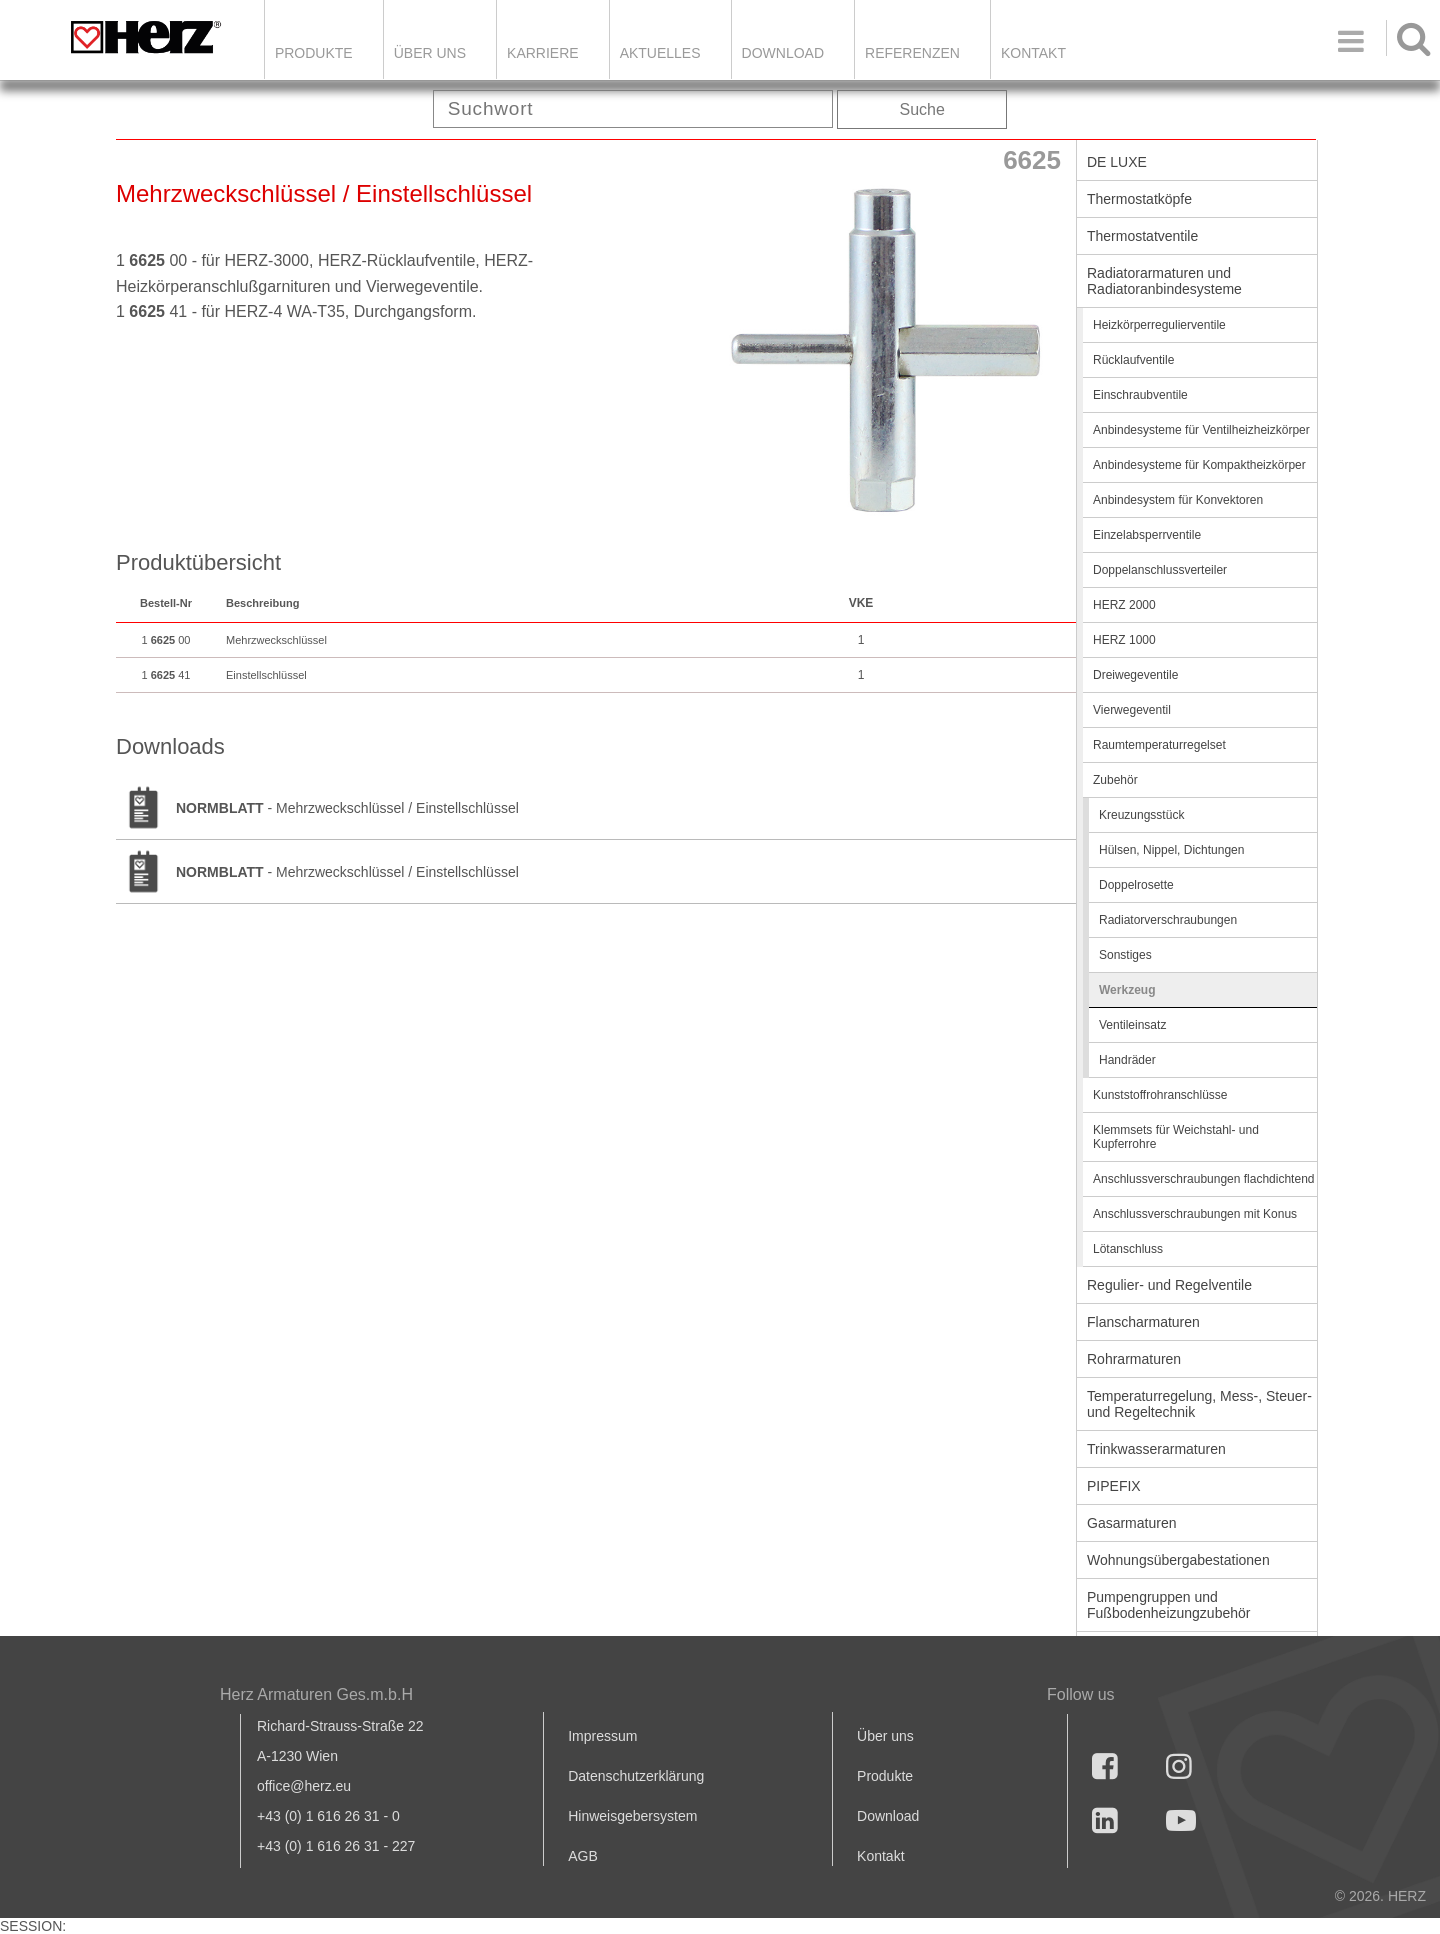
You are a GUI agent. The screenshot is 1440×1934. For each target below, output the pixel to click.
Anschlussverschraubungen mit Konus (1195, 1214)
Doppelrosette (1136, 885)
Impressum (602, 1736)
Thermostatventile (1142, 236)
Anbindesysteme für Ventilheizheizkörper (1201, 430)
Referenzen (912, 53)
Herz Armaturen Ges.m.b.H (316, 1694)
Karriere (543, 53)
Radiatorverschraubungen (1168, 920)
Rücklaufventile (1133, 360)
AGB (583, 1856)
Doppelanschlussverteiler (1160, 570)
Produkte (314, 53)
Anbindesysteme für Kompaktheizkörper (1199, 465)
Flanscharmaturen (1143, 1322)
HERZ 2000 (1124, 605)
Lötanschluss (1128, 1249)
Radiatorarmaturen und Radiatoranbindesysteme (1164, 281)
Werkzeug (1127, 990)
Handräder (1127, 1060)
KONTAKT (1033, 53)
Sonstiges (1125, 955)
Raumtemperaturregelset (1159, 745)
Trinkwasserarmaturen (1156, 1449)
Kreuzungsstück (1141, 815)
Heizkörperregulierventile (1159, 325)
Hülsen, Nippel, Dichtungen (1171, 850)
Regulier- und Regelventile (1169, 1285)
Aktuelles (660, 53)
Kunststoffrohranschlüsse (1160, 1095)
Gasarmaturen (1131, 1523)
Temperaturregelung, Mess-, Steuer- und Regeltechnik (1199, 1404)
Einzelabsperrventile (1147, 535)
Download (888, 1816)
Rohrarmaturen (1134, 1359)
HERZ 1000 (1124, 640)
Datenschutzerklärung (636, 1776)
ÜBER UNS (430, 53)
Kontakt (880, 1856)
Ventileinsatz (1132, 1025)
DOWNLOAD (783, 53)
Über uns (885, 1736)
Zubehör (1115, 780)
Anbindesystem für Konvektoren (1178, 500)
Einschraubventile (1140, 395)
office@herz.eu (304, 1786)
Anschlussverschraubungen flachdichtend (1203, 1179)
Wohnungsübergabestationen (1178, 1560)
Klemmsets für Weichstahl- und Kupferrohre (1176, 1137)
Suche (922, 109)
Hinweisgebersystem (632, 1816)
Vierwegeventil (1132, 710)
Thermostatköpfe (1139, 199)
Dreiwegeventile (1135, 675)
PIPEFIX (1114, 1486)
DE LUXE (1117, 162)
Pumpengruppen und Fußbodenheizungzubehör (1168, 1605)
